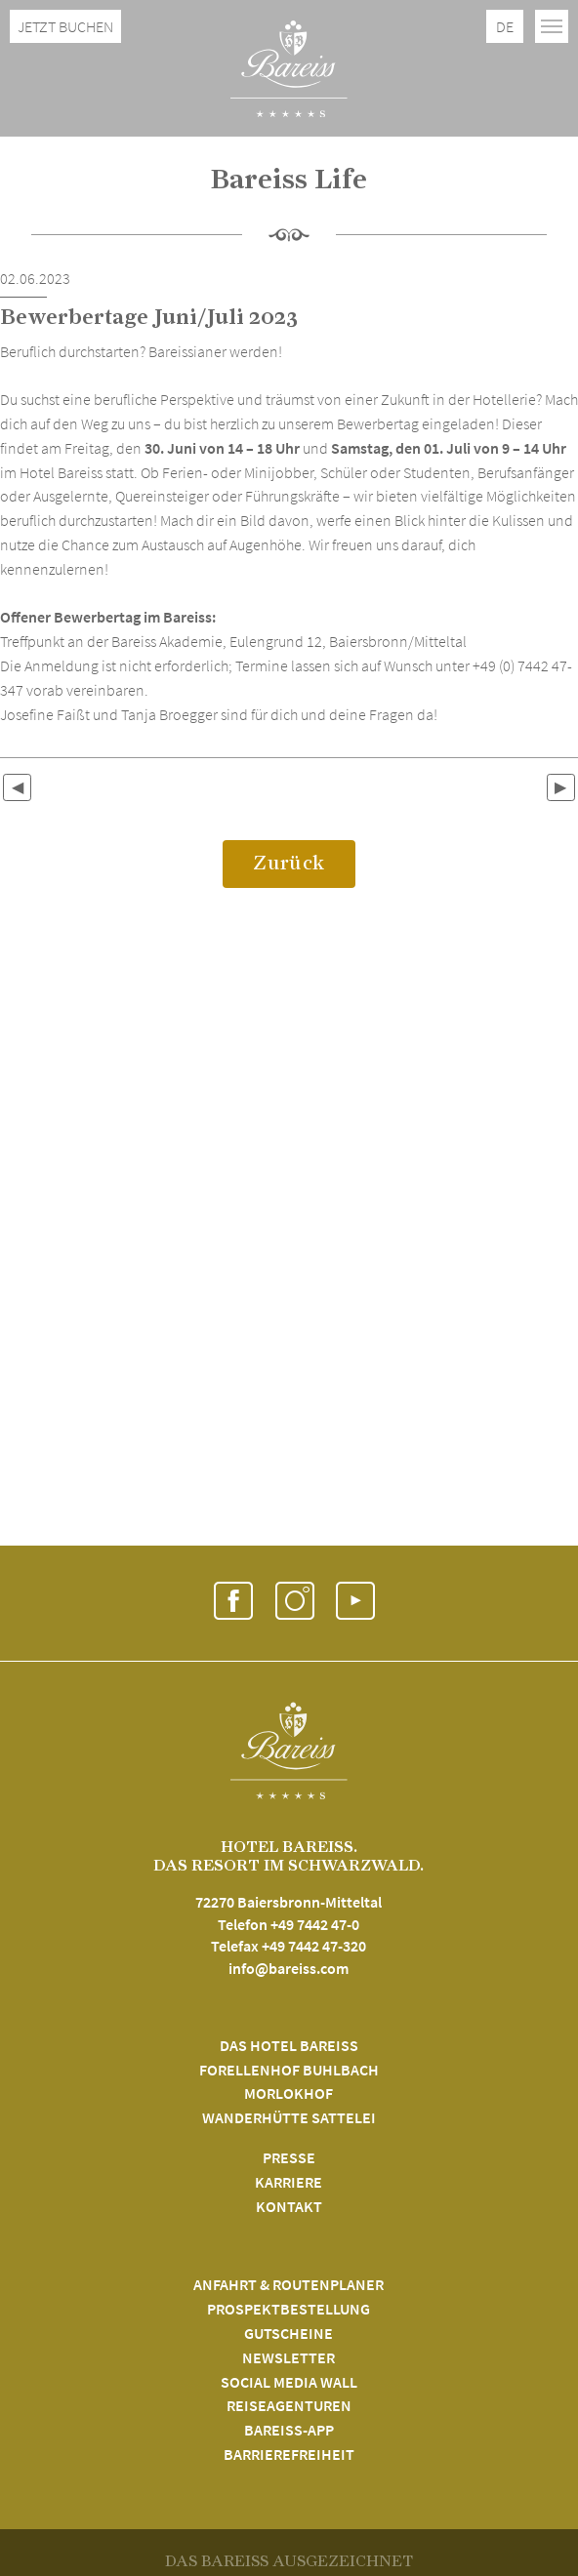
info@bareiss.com (288, 1968)
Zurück (289, 863)
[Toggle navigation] (551, 26)
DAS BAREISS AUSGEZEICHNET (289, 2561)
